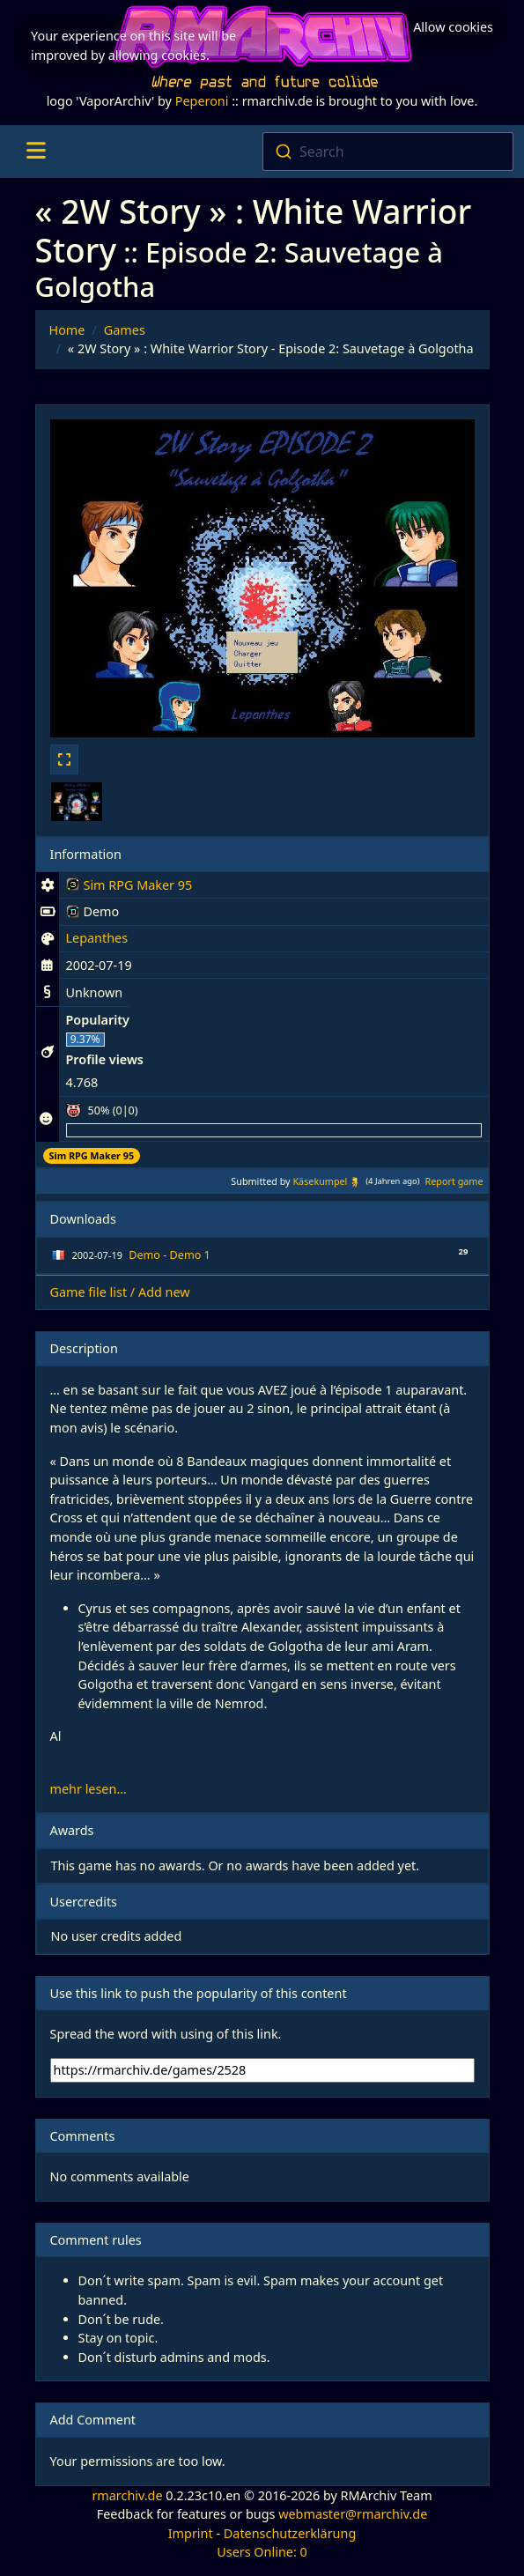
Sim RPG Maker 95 (129, 888)
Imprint (190, 2533)
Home (67, 330)
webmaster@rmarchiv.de (352, 2514)
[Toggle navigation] (36, 151)
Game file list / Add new (120, 1292)
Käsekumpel (319, 1181)
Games (124, 330)
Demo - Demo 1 (169, 1254)
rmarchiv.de (127, 2495)
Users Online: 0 (262, 2551)
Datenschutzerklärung (290, 2533)
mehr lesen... (88, 1788)
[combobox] (388, 151)
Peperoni (202, 101)
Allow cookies (453, 21)
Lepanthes (97, 937)
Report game (454, 1181)
